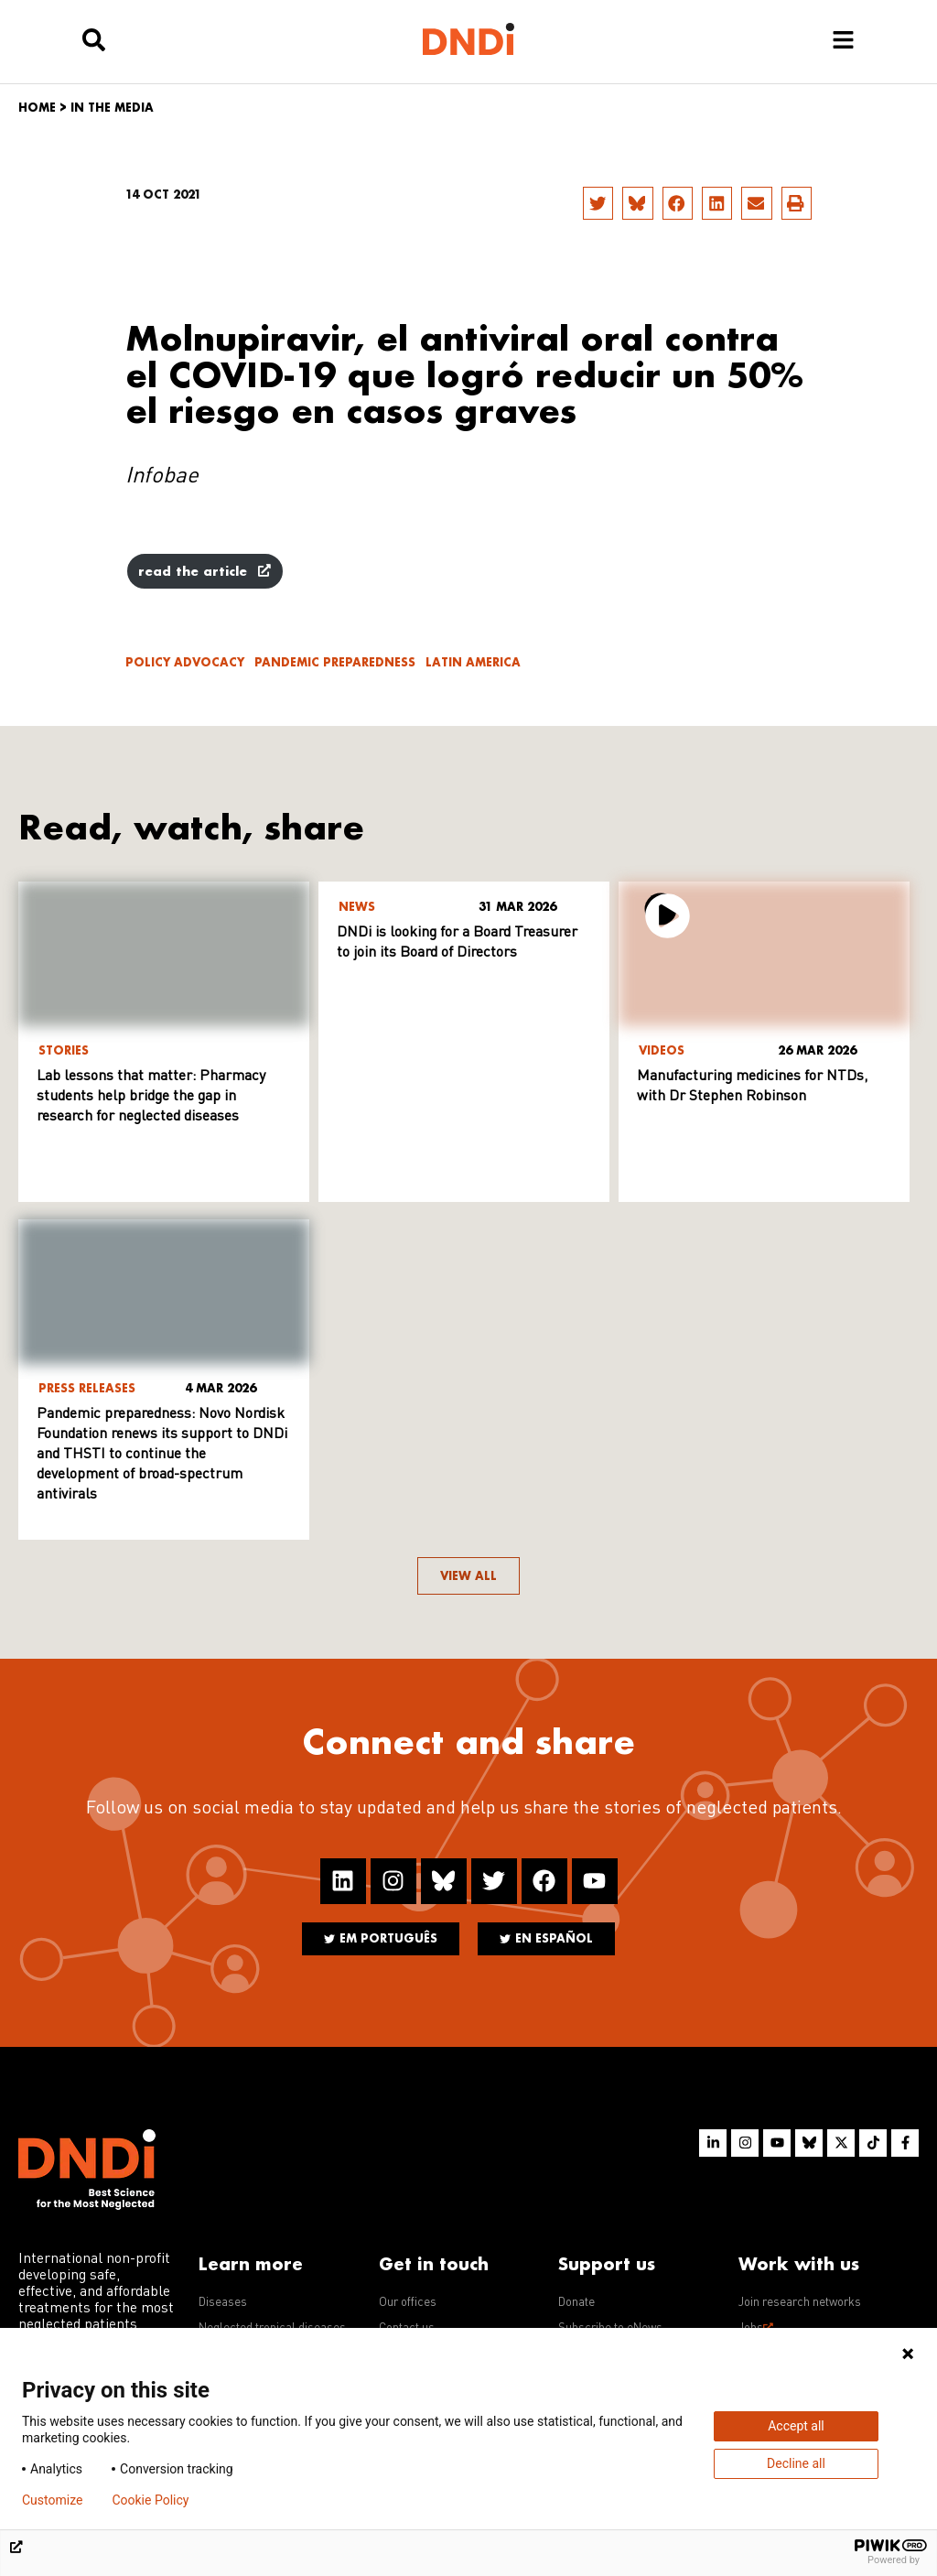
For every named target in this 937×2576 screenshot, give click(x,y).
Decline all (796, 2463)
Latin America (473, 662)
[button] (598, 203)
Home (37, 107)
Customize (52, 2500)
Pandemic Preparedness (334, 662)
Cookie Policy (150, 2500)
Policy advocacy (184, 662)
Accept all (796, 2426)
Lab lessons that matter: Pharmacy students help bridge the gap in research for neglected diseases (151, 1096)
